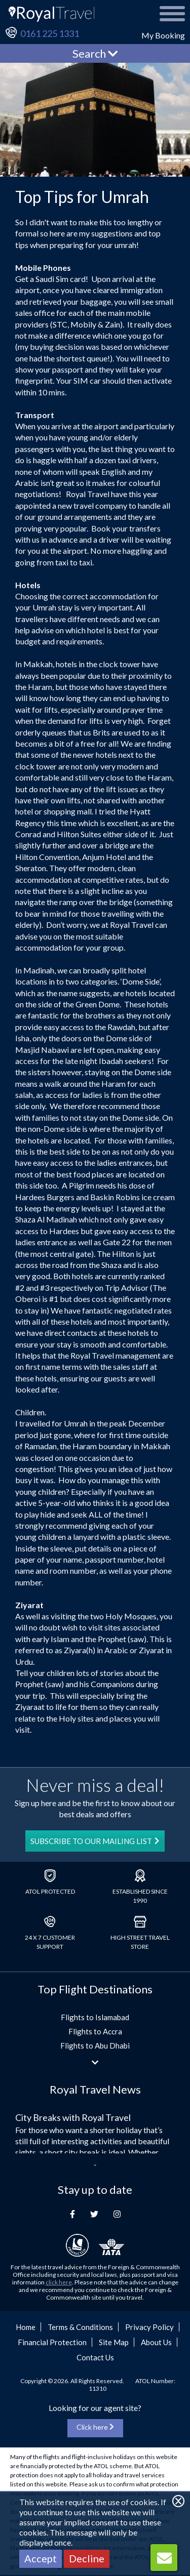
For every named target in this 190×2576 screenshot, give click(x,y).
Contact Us (95, 2357)
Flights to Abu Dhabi (95, 2045)
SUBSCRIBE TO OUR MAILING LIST (94, 1841)
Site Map (114, 2342)
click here (59, 2282)
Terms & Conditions (80, 2327)
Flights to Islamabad (95, 2017)
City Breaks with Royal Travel (73, 2117)
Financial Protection (52, 2342)
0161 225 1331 (49, 33)
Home (25, 2327)
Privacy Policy (149, 2327)
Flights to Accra (95, 2031)
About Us (156, 2342)
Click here (95, 2427)
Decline (86, 2558)
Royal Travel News (95, 2089)
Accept (40, 2558)
